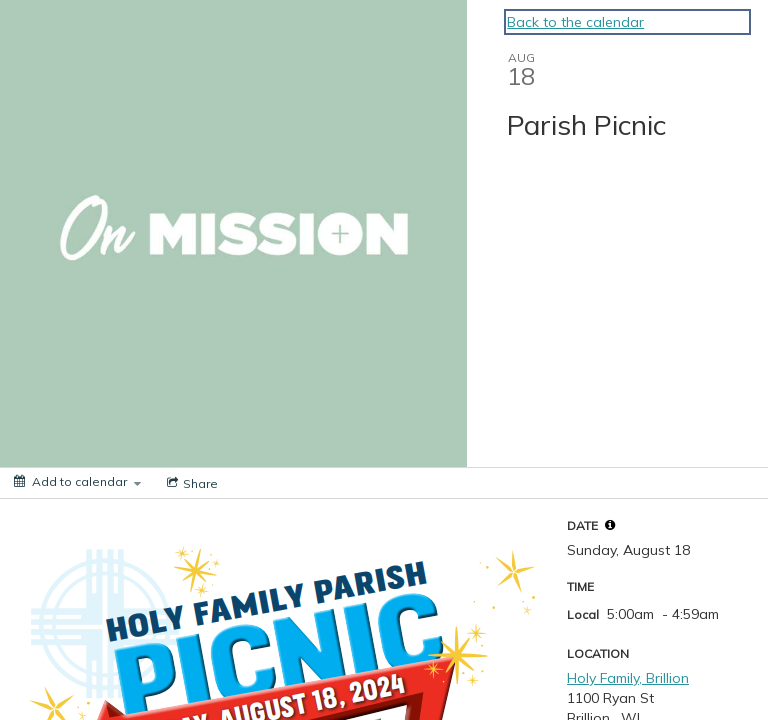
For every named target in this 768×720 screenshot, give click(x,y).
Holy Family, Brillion (628, 678)
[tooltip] (610, 525)
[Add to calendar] (77, 481)
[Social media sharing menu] (190, 483)
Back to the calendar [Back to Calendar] (575, 22)
